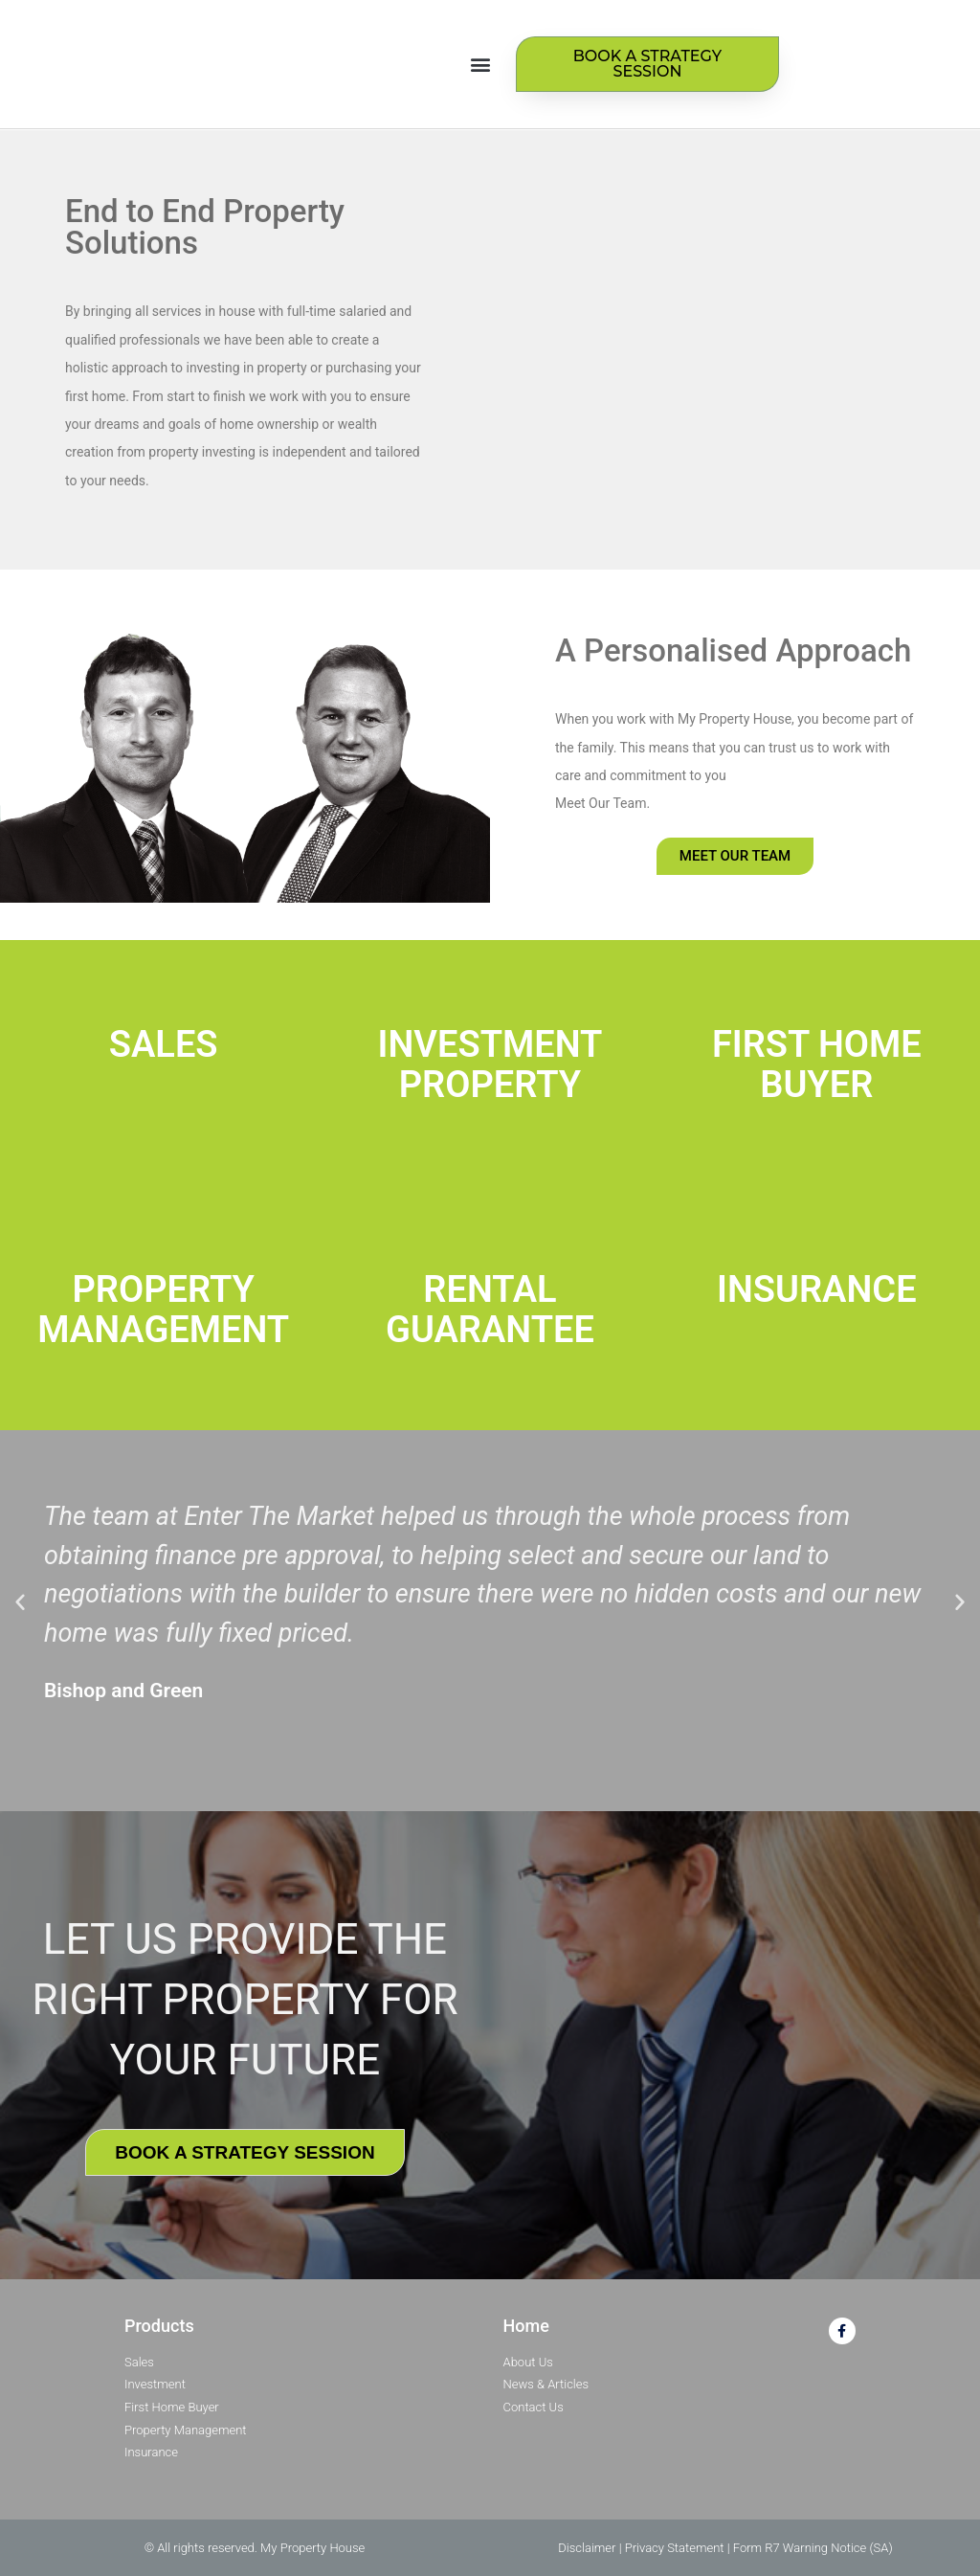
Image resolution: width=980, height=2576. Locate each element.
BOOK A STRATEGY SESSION (244, 2152)
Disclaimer (586, 2548)
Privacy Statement (674, 2548)
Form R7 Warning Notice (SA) (813, 2548)
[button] (481, 64)
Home (526, 2326)
